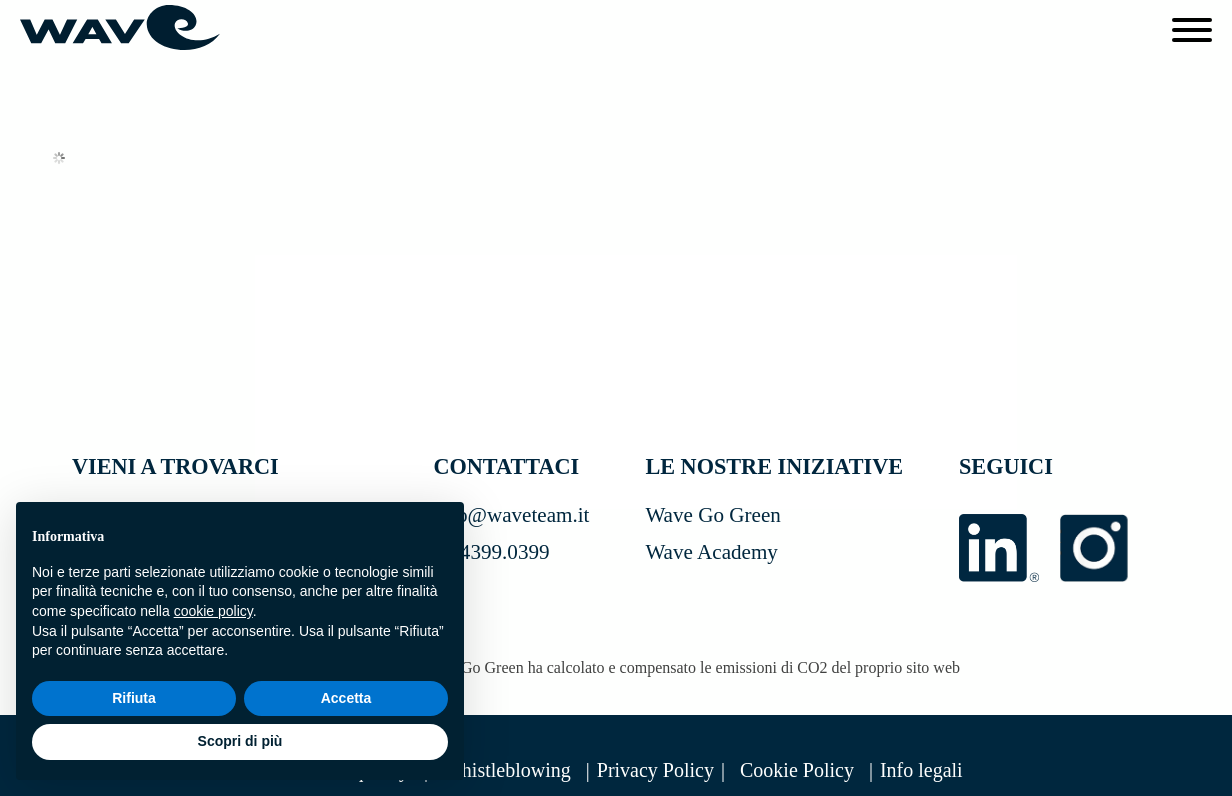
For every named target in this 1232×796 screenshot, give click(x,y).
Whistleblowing (507, 770)
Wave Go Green (712, 515)
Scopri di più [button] (240, 741)
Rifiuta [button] (134, 698)
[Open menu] (1192, 30)
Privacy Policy (655, 770)
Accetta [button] (346, 698)
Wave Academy (711, 552)
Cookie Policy (797, 770)
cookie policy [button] (213, 611)
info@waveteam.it (511, 515)
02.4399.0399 (491, 552)
